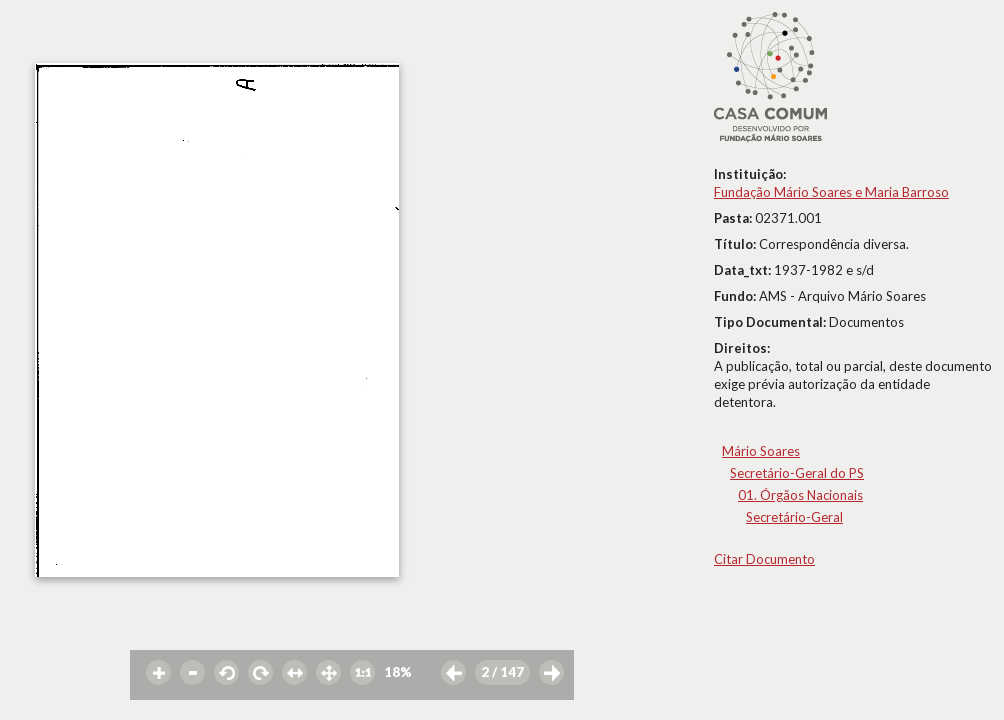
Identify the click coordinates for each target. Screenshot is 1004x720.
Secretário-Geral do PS (797, 473)
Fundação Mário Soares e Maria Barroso (831, 192)
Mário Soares (761, 451)
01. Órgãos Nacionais (800, 495)
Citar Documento (764, 559)
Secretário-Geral (794, 517)
